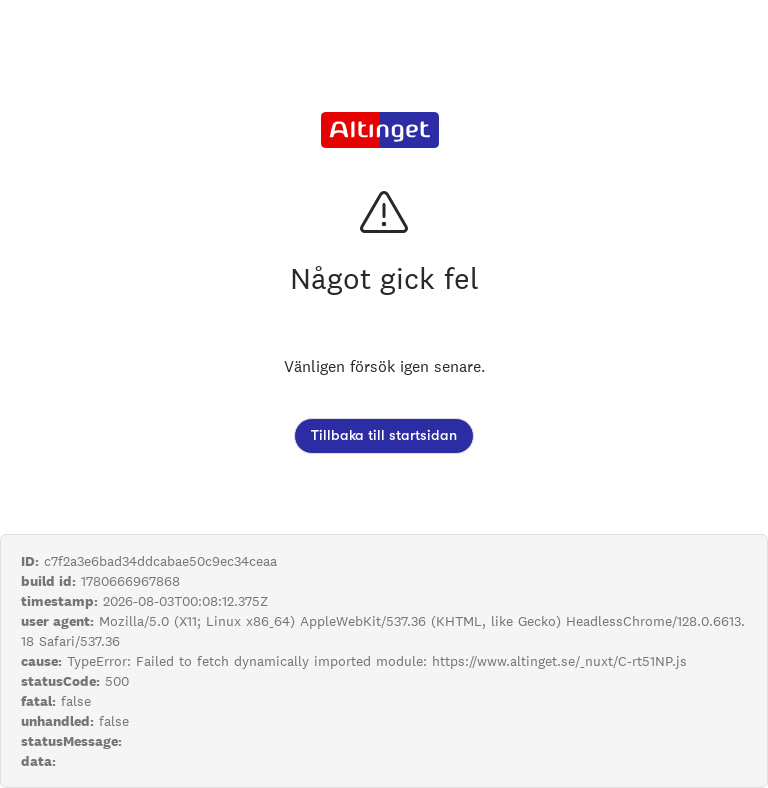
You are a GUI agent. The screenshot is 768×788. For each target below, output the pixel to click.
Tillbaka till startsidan (384, 435)
